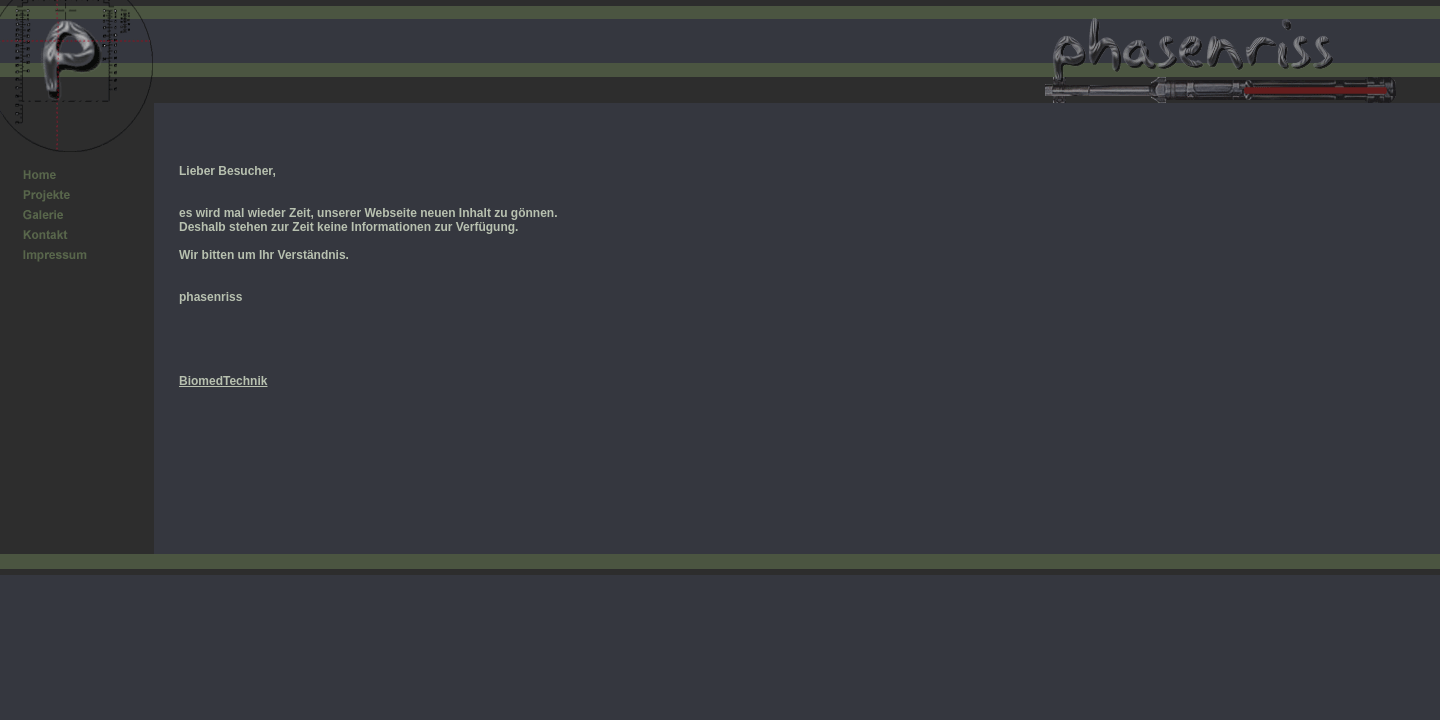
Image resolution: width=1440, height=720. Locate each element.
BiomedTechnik (223, 381)
